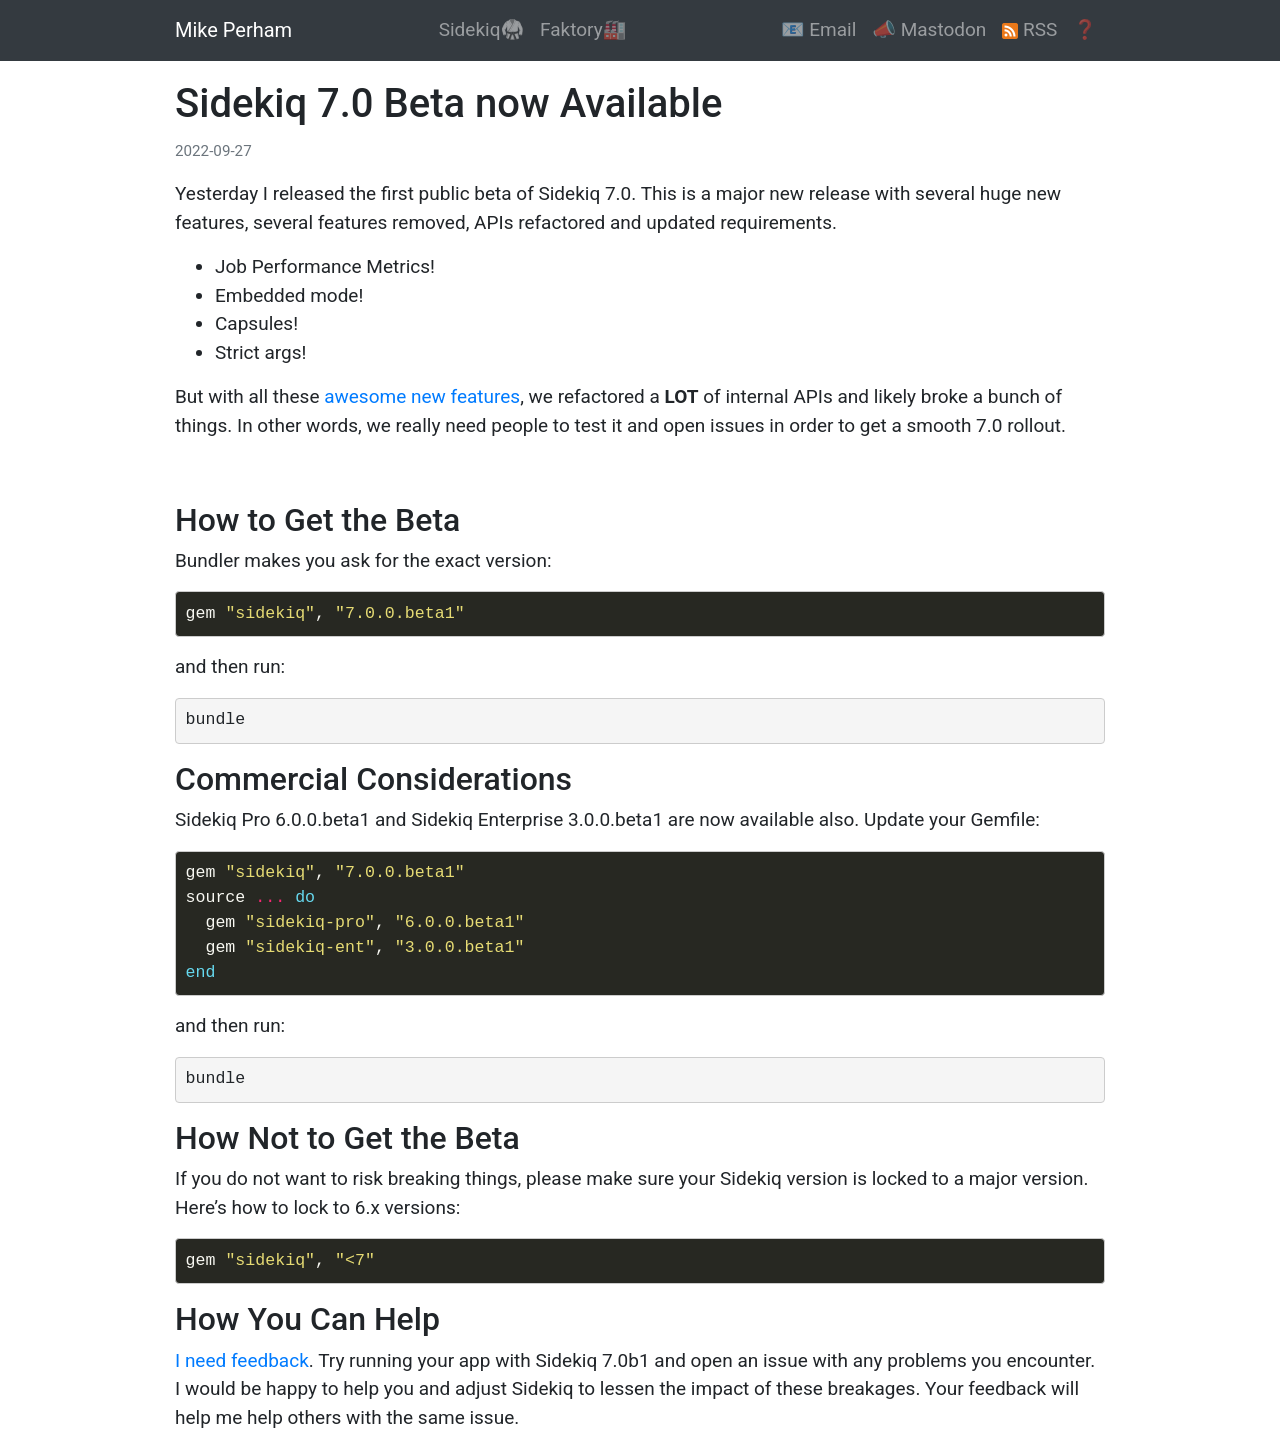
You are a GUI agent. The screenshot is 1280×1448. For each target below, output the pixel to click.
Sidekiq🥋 (481, 29)
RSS (1029, 29)
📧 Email (818, 29)
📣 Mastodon (929, 29)
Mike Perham (233, 30)
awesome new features (422, 396)
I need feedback (242, 1360)
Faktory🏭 (583, 29)
